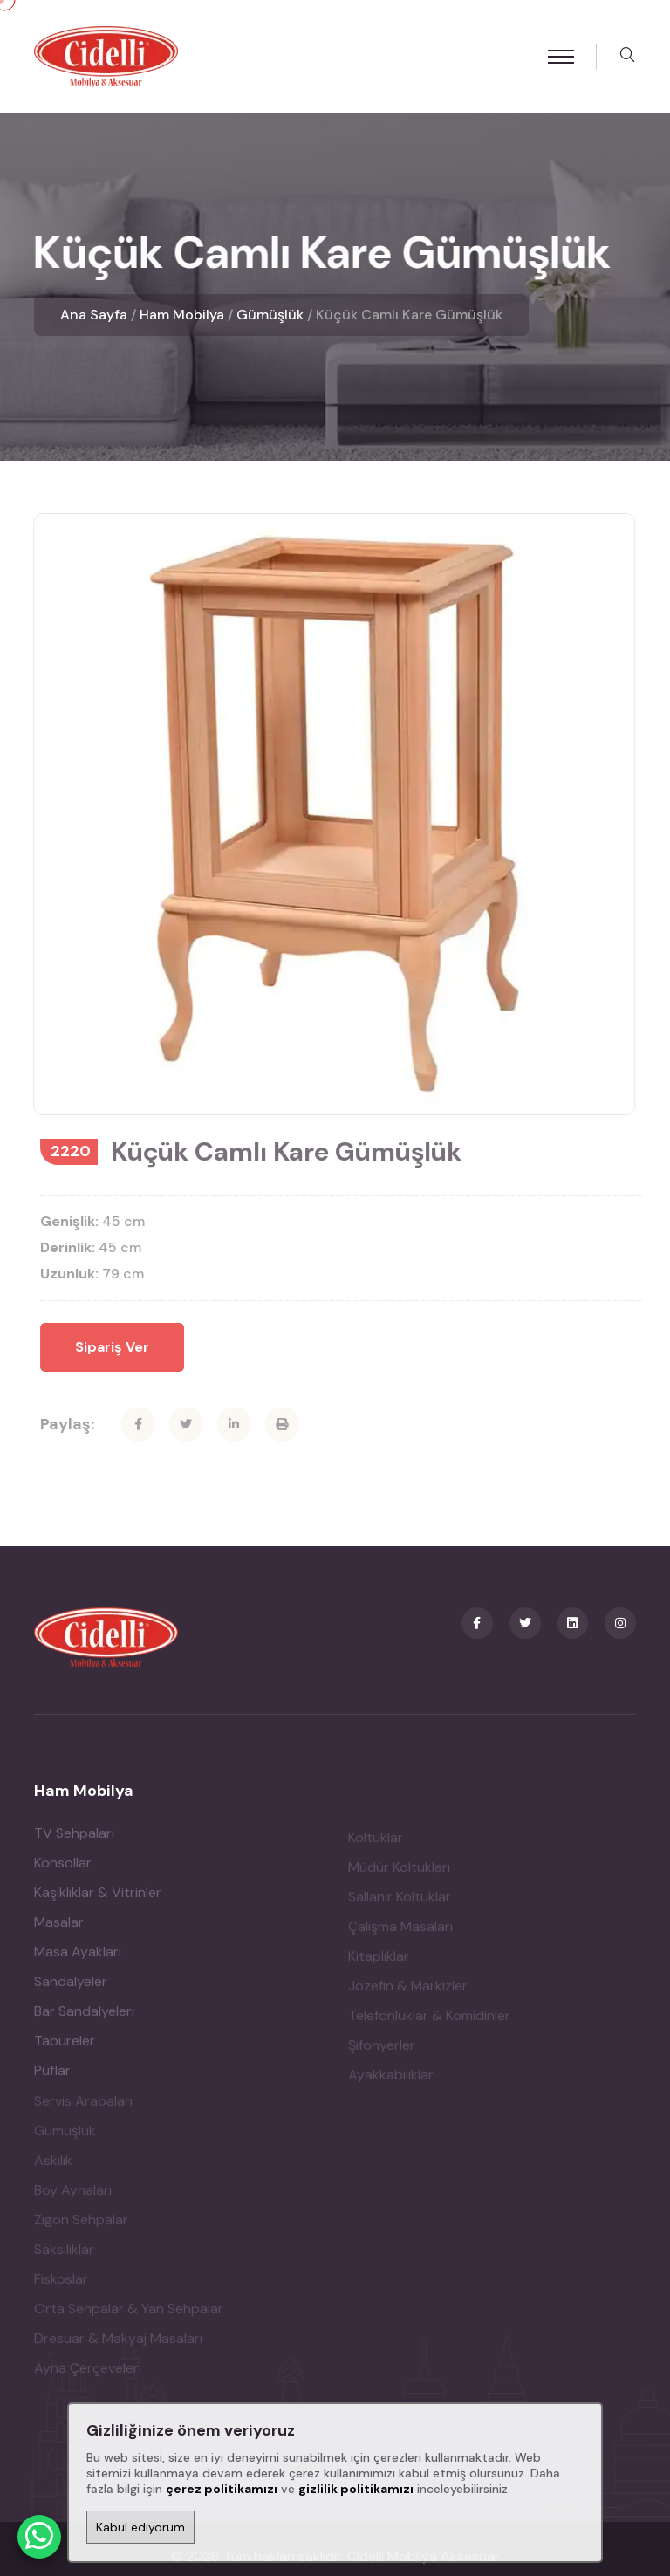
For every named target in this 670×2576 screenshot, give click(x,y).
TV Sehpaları (74, 1776)
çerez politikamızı (221, 2489)
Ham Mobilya (182, 314)
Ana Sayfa (93, 314)
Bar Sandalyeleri (84, 1954)
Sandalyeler (70, 1924)
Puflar (52, 2013)
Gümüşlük (270, 314)
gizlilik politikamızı (356, 2489)
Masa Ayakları (77, 1895)
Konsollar (63, 1806)
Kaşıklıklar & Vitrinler (97, 1835)
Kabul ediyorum (140, 2527)
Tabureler (64, 1984)
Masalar (59, 1865)
